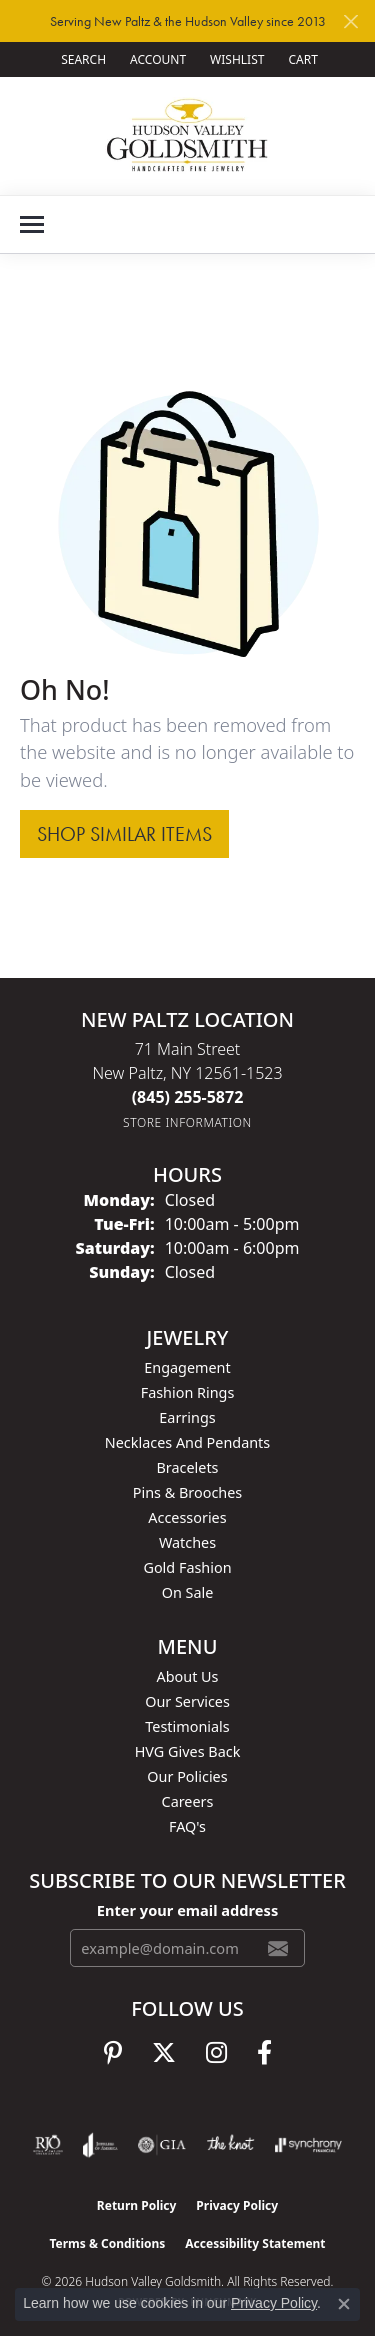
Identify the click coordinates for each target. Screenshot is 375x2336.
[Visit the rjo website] (48, 2145)
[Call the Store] (188, 1097)
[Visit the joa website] (100, 2145)
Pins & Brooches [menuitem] (187, 1492)
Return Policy (137, 2205)
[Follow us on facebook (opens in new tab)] (264, 2053)
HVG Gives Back (188, 1751)
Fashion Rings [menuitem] (188, 1392)
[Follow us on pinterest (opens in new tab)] (113, 2053)
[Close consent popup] (344, 2304)
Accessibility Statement (255, 2243)
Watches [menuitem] (187, 1542)
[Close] (350, 21)
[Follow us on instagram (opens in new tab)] (216, 2053)
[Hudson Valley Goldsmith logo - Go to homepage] (187, 135)
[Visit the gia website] (162, 2145)
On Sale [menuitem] (188, 1592)
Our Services (187, 1701)
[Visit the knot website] (230, 2145)
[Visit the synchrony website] (308, 2145)
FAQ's (187, 1826)
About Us (188, 1676)
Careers (188, 1801)
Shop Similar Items (124, 834)
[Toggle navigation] (32, 224)
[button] (81, 59)
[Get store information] (187, 1122)
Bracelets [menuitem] (187, 1467)
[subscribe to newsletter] (278, 1948)
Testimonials (187, 1726)
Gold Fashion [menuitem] (187, 1567)
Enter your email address (187, 1910)
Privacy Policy (237, 2205)
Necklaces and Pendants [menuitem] (187, 1442)
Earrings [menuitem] (187, 1417)
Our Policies (187, 1776)
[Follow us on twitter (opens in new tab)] (164, 2053)
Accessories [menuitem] (187, 1517)
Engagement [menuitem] (187, 1367)
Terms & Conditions (107, 2243)
